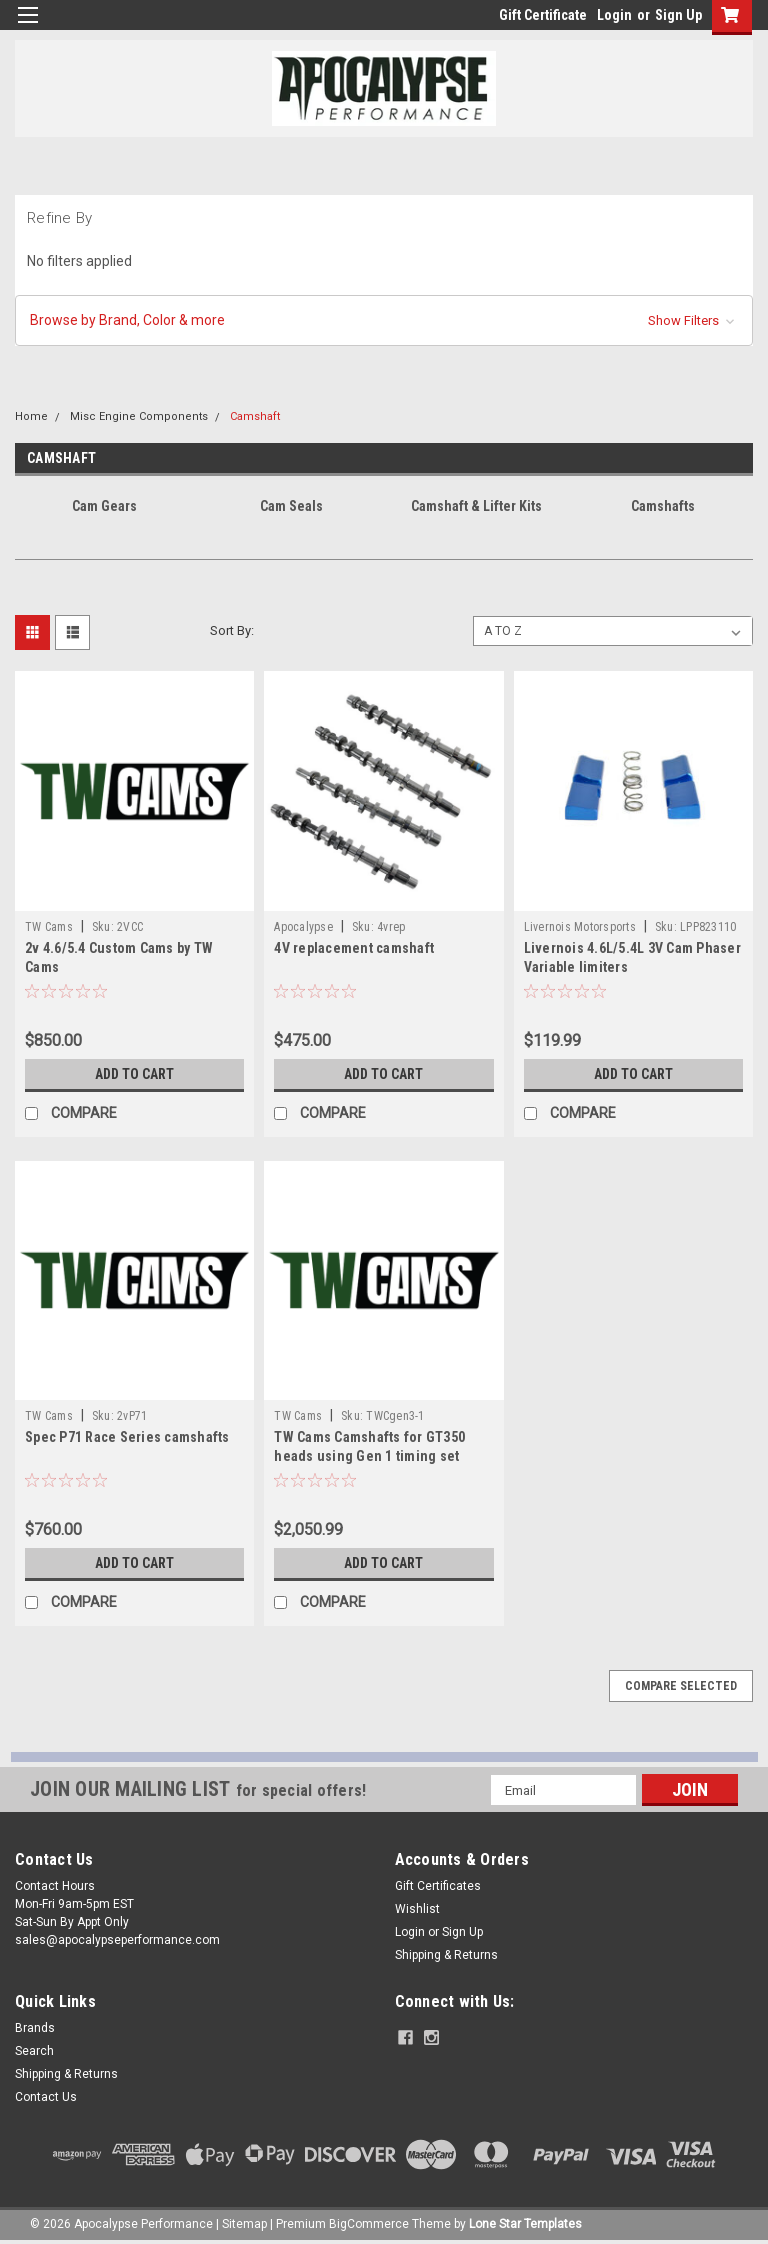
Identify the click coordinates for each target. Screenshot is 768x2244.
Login (614, 15)
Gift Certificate (543, 15)
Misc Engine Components (139, 416)
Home (31, 416)
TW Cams (49, 927)
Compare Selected (681, 1686)
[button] (384, 320)
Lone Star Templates (525, 2224)
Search (34, 2051)
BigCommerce (369, 2224)
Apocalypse (303, 927)
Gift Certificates (438, 1886)
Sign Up (678, 15)
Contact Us (46, 2097)
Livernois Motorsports (580, 927)
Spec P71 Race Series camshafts (127, 1437)
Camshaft (255, 416)
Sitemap (244, 2224)
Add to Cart (134, 1074)
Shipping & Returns (446, 1955)
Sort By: (232, 630)
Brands (35, 2028)
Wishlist (417, 1909)
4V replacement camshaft (354, 948)
